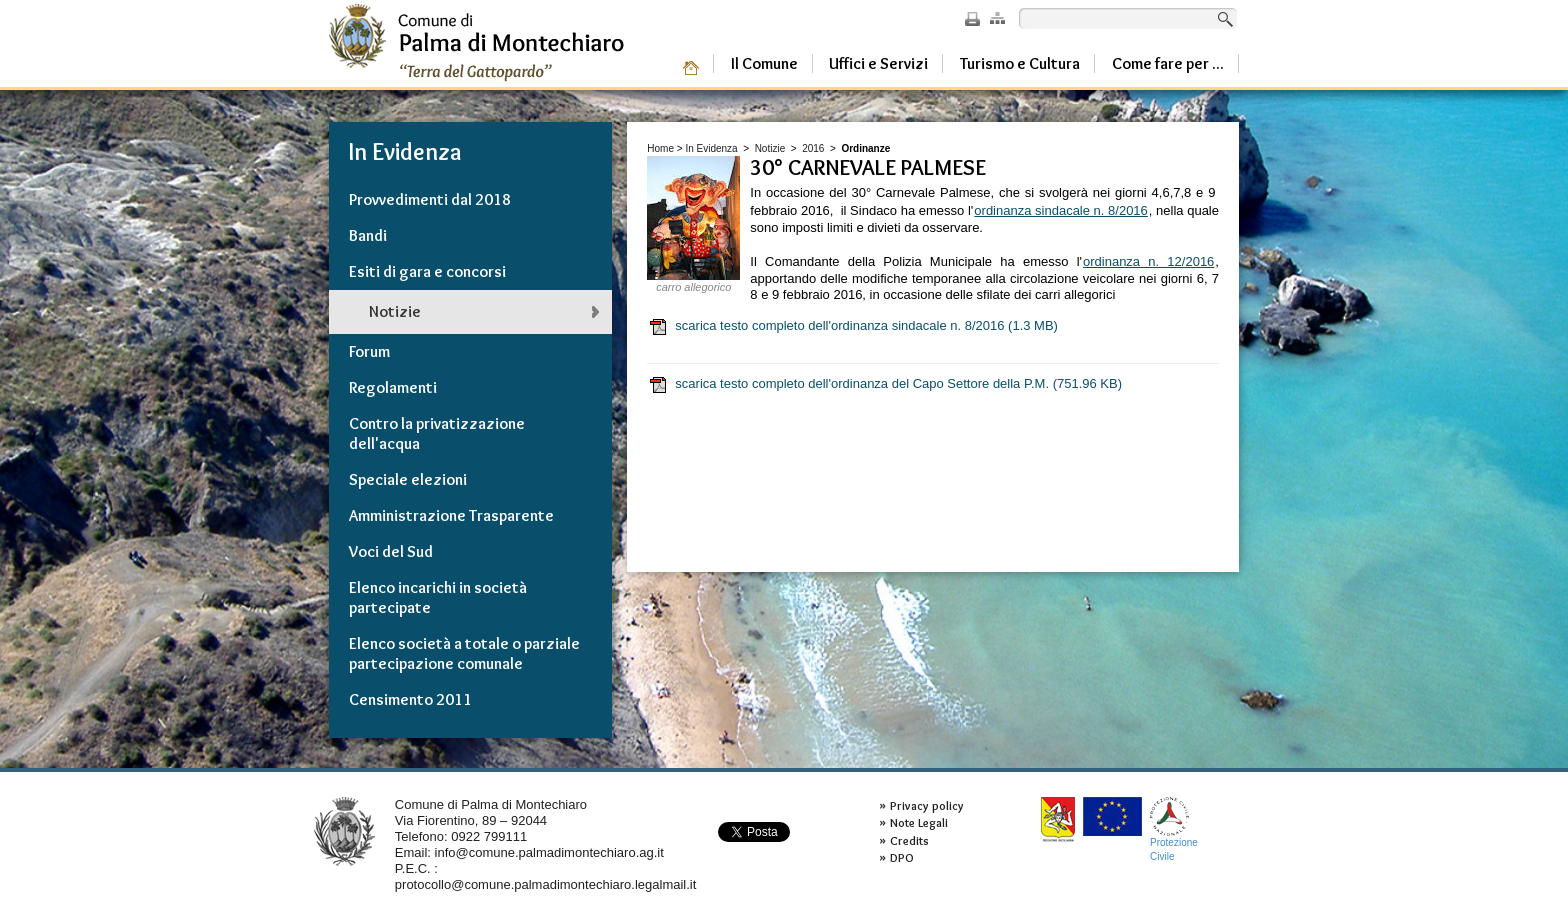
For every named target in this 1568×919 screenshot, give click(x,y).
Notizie (770, 148)
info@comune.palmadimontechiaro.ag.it (549, 852)
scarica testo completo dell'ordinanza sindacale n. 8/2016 (853, 326)
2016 (813, 148)
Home (660, 148)
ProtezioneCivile (1174, 829)
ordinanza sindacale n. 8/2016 (1061, 210)
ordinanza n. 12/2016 (1148, 261)
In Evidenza (711, 148)
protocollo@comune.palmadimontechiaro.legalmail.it (546, 884)
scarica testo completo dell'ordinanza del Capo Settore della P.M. (885, 384)
